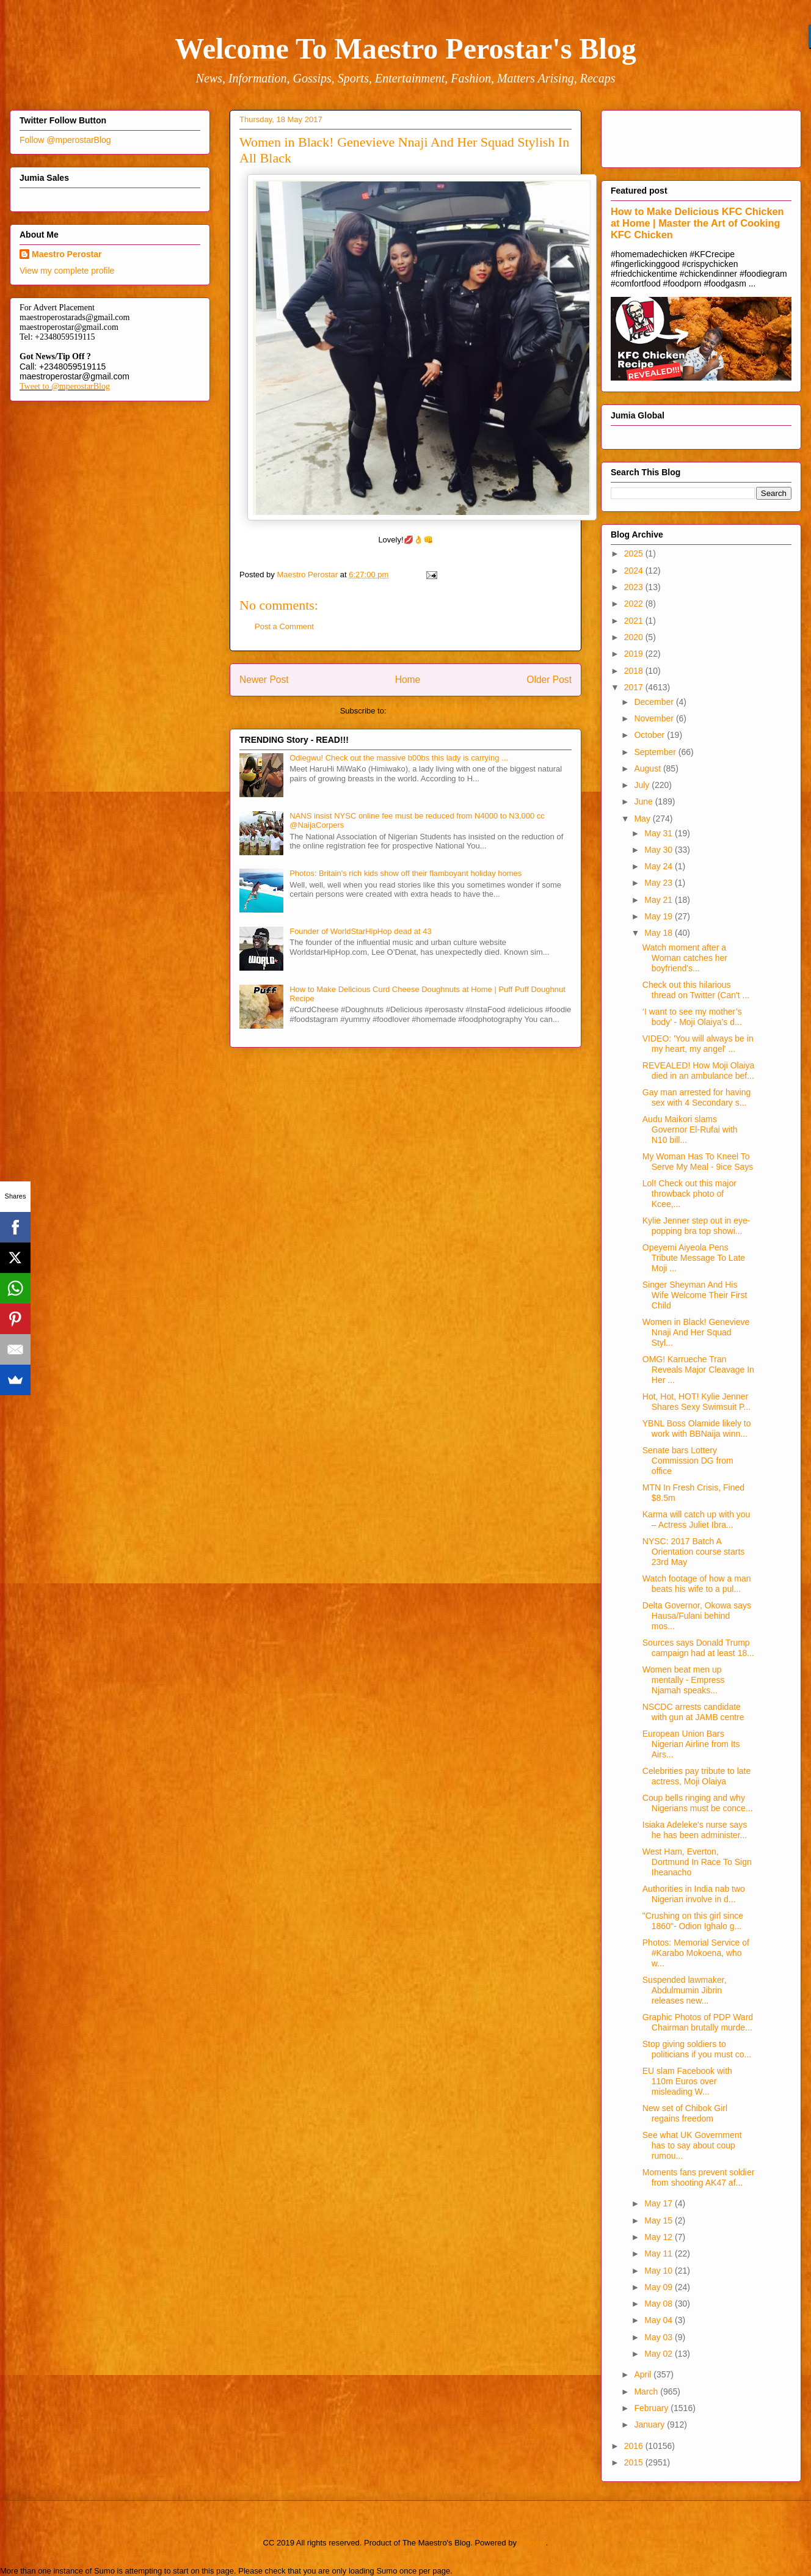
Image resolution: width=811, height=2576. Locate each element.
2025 (635, 553)
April (643, 2374)
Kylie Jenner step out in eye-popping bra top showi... (696, 1226)
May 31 (659, 833)
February (652, 2408)
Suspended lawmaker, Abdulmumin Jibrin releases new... (684, 1990)
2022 (635, 603)
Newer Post (264, 679)
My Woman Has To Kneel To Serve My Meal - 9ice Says (698, 1161)
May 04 (659, 2320)
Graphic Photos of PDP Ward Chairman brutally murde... (697, 2022)
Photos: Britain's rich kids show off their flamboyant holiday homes (405, 873)
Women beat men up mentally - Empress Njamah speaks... (683, 1680)
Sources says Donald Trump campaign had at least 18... (698, 1648)
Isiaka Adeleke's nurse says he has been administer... (694, 1830)
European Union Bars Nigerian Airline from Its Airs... (691, 1744)
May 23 (659, 883)
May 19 (659, 916)
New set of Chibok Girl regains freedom (684, 2113)
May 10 (659, 2270)
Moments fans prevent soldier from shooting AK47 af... (698, 2177)
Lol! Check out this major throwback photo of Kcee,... (689, 1193)
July (643, 785)
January (650, 2424)
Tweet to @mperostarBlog (65, 386)
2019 (635, 654)
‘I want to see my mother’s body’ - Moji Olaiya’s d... (692, 1017)
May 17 (659, 2203)
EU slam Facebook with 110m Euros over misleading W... (687, 2081)
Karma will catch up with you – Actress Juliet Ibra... (696, 1519)
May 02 (659, 2354)
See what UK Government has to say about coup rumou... (692, 2145)
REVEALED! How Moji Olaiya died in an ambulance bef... (698, 1070)
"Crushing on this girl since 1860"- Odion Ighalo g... (692, 1921)
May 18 (659, 933)
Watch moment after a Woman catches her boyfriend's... (684, 958)
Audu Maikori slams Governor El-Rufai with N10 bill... (690, 1129)
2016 (635, 2446)
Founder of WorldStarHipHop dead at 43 (360, 931)
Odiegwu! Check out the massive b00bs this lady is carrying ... (398, 757)
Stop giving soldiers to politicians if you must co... (696, 2049)
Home (408, 679)
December (654, 702)
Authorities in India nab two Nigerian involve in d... (693, 1894)
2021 (635, 621)
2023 (635, 587)
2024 (635, 570)
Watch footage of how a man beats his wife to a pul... (696, 1584)
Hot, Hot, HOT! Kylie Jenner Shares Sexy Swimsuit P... (696, 1402)
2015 (635, 2462)
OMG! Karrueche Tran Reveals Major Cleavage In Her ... (698, 1369)
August (648, 768)
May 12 (659, 2237)
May (643, 818)
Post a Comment (284, 626)
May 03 (659, 2337)
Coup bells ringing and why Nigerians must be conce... (697, 1803)
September (656, 752)
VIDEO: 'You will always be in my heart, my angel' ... (698, 1044)
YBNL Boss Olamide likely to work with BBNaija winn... (696, 1428)
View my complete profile (67, 270)
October (650, 735)
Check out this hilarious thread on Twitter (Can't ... (695, 990)
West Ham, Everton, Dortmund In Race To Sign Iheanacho (697, 1862)
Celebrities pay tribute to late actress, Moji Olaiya (696, 1776)
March (647, 2391)
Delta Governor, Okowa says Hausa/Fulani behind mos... (696, 1615)
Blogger (532, 2542)
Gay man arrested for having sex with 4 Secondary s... (696, 1097)
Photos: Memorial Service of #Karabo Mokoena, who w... (695, 1953)
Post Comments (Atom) (429, 710)
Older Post (549, 679)
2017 (635, 687)
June (644, 801)
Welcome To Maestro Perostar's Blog (405, 48)
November (654, 718)
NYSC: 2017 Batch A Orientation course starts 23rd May (693, 1551)
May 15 (659, 2220)
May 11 (659, 2253)
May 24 (659, 866)
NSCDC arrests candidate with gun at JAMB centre (693, 1712)
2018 (635, 671)
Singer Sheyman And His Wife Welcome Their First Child (694, 1295)
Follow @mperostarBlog (65, 140)
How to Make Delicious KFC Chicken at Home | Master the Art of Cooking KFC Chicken (697, 223)
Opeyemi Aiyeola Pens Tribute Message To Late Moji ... (693, 1257)
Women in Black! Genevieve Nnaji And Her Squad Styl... (696, 1332)
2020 (635, 637)
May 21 (659, 900)
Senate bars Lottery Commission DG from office (687, 1460)
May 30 (659, 850)
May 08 (659, 2303)
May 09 (659, 2287)
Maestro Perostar (66, 254)
